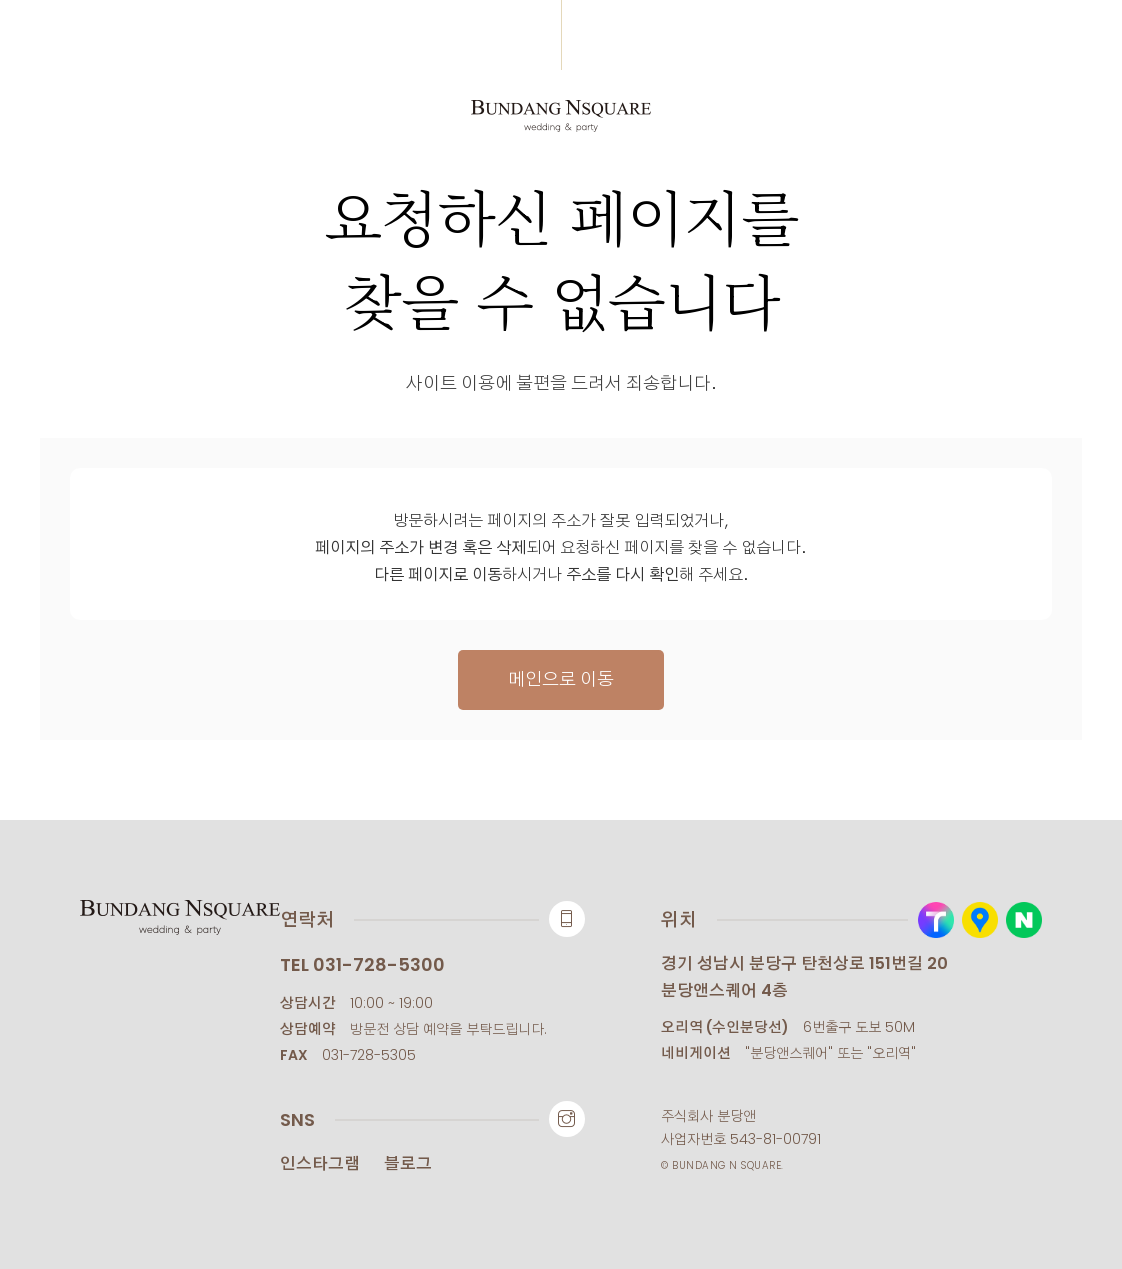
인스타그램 (320, 1163)
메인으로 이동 (561, 680)
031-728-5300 (379, 964)
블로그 (408, 1163)
